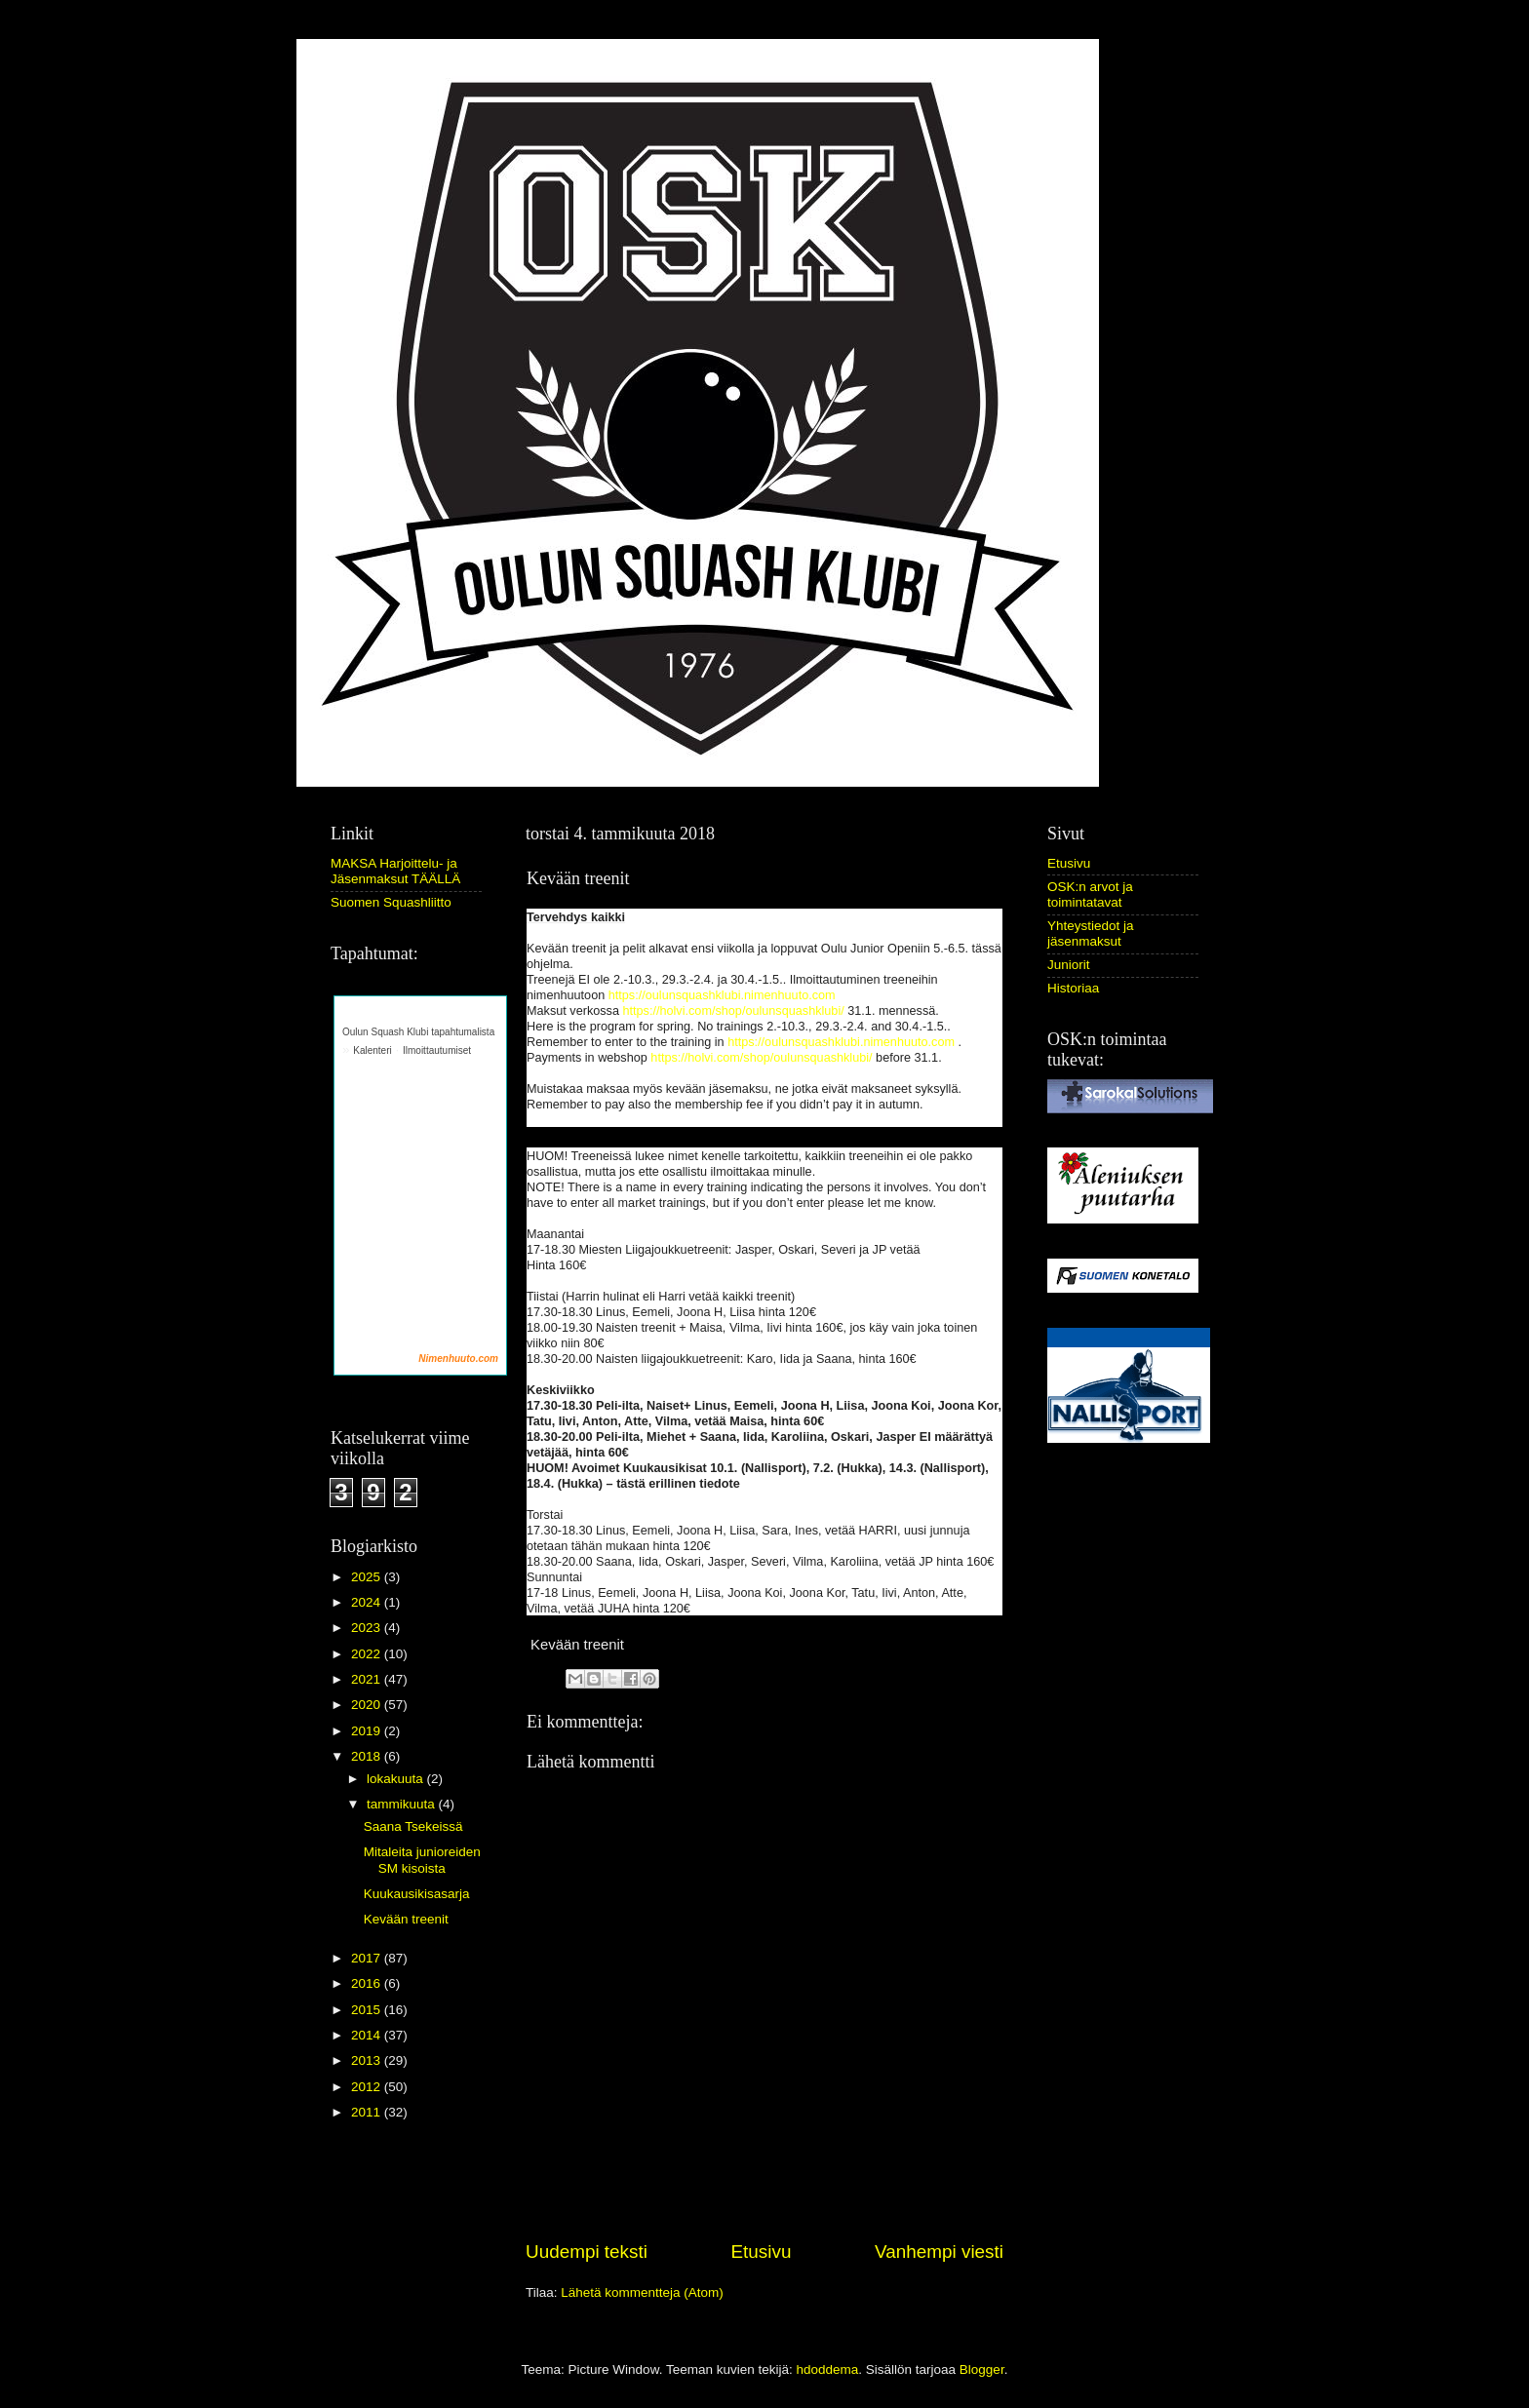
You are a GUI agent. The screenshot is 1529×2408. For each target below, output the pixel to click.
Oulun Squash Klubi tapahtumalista (418, 1032)
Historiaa (1073, 988)
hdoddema (827, 2369)
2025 (367, 1577)
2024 (367, 1602)
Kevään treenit (406, 1919)
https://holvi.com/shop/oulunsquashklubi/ (732, 1011)
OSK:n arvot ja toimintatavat (1090, 894)
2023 (367, 1627)
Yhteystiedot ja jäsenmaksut (1090, 933)
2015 (367, 2009)
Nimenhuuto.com (458, 1358)
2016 (367, 1983)
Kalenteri (372, 1050)
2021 (367, 1679)
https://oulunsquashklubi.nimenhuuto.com (722, 995)
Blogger (982, 2369)
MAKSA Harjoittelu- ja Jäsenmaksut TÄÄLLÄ (395, 871)
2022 (367, 1654)
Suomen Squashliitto (391, 902)
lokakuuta (397, 1778)
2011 (367, 2112)
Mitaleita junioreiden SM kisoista (422, 1860)
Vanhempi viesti (939, 2251)
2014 (367, 2035)
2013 (367, 2060)
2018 (367, 1756)
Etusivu (761, 2251)
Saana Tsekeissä (413, 1826)
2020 (367, 1704)
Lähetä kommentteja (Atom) (642, 2292)
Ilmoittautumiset (437, 1050)
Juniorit (1068, 964)
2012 (367, 2086)
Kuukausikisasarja (417, 1893)
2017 (367, 1958)
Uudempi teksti (586, 2251)
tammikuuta (403, 1804)
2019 (367, 1731)
